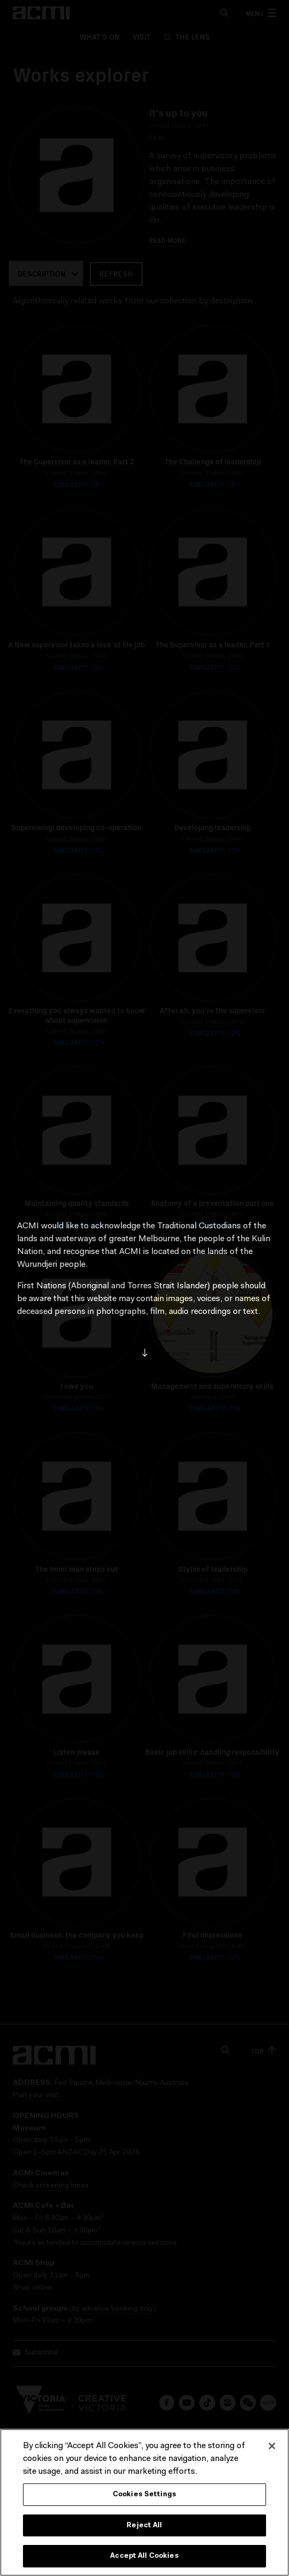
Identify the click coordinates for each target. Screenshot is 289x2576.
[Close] (272, 2446)
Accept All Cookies (144, 2555)
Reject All (144, 2525)
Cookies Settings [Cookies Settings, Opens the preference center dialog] (144, 2494)
